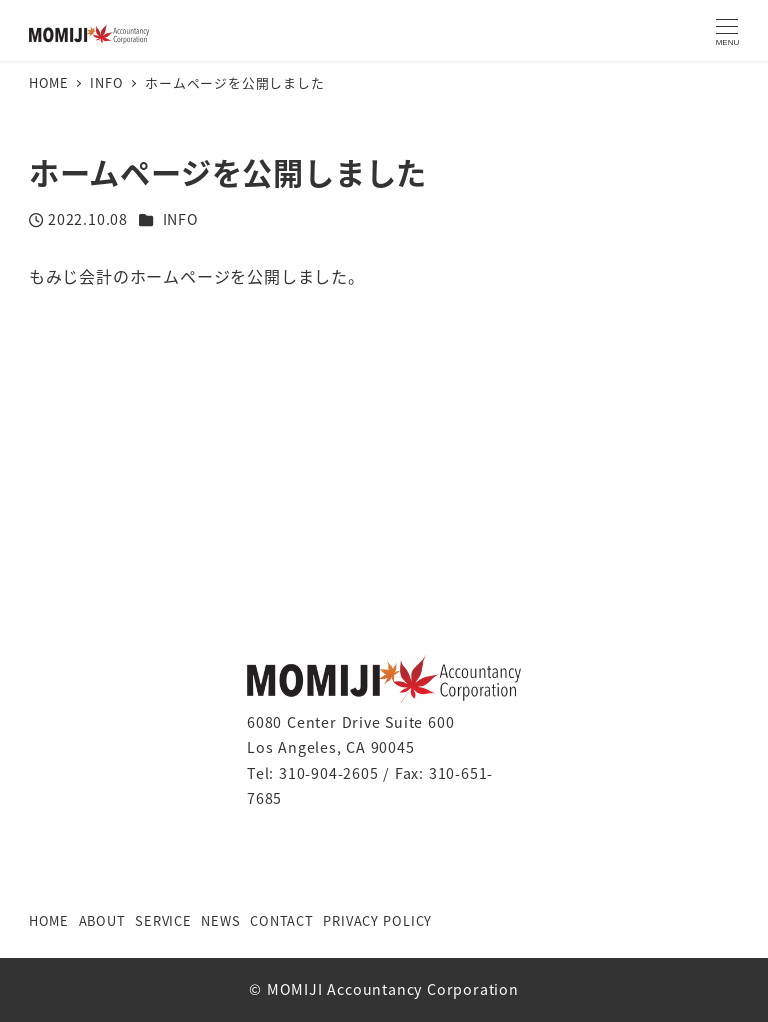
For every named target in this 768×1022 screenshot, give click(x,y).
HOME (49, 920)
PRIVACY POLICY (377, 920)
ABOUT (102, 920)
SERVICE (163, 920)
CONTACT (282, 920)
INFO (181, 219)
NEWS (220, 920)
